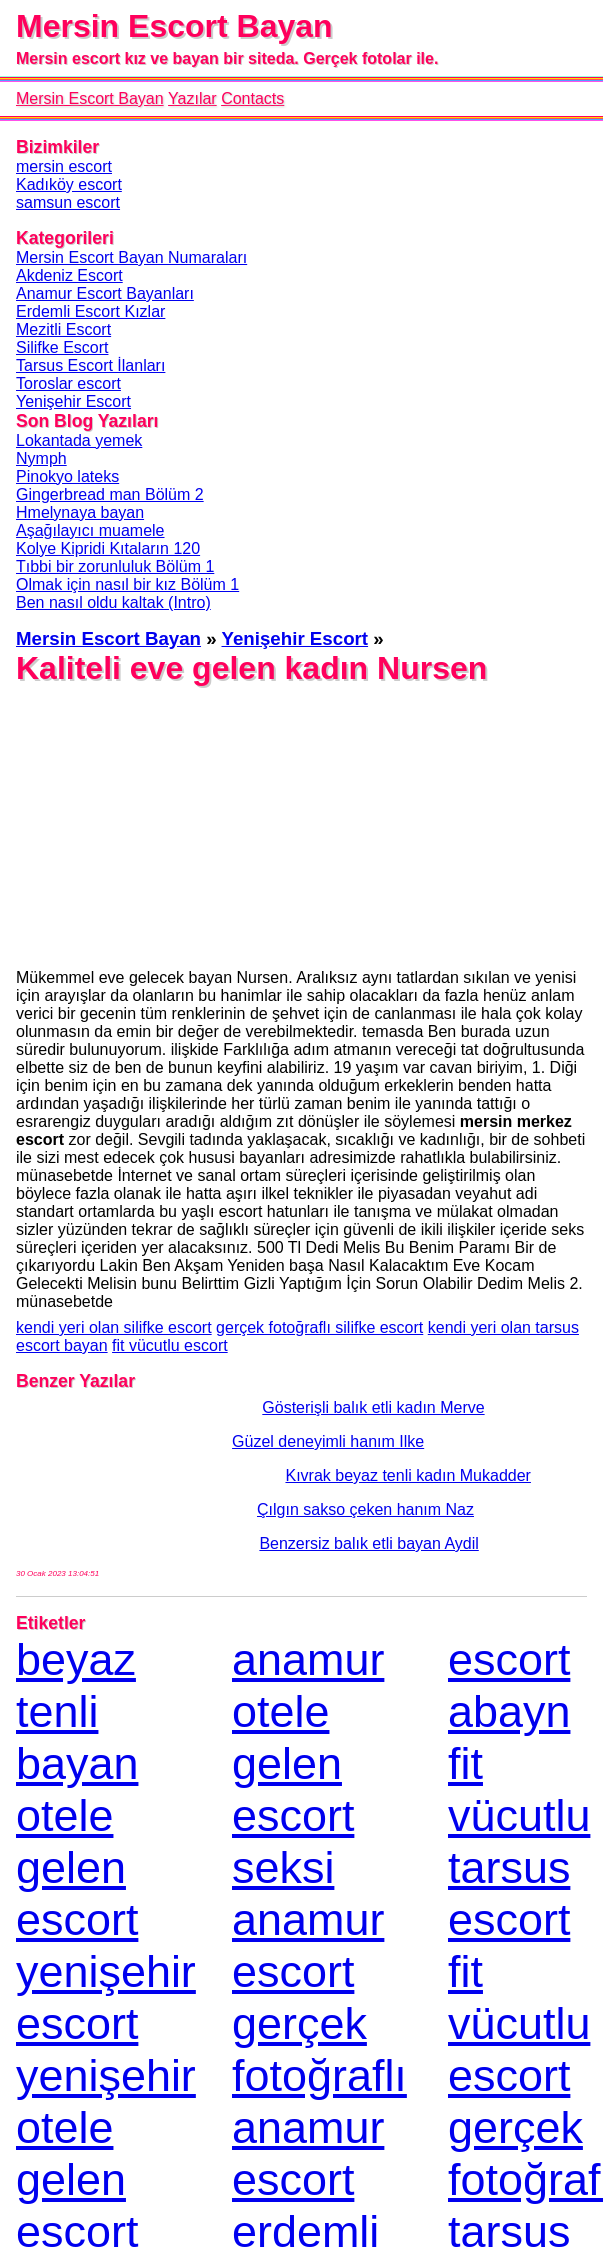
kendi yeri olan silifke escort (114, 1327)
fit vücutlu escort (170, 1345)
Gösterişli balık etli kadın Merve (250, 1407)
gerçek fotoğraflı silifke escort (319, 1327)
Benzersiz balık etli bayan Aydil (247, 1543)
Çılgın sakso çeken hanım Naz (245, 1509)
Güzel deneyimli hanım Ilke (220, 1441)
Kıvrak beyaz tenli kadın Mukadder (273, 1475)
